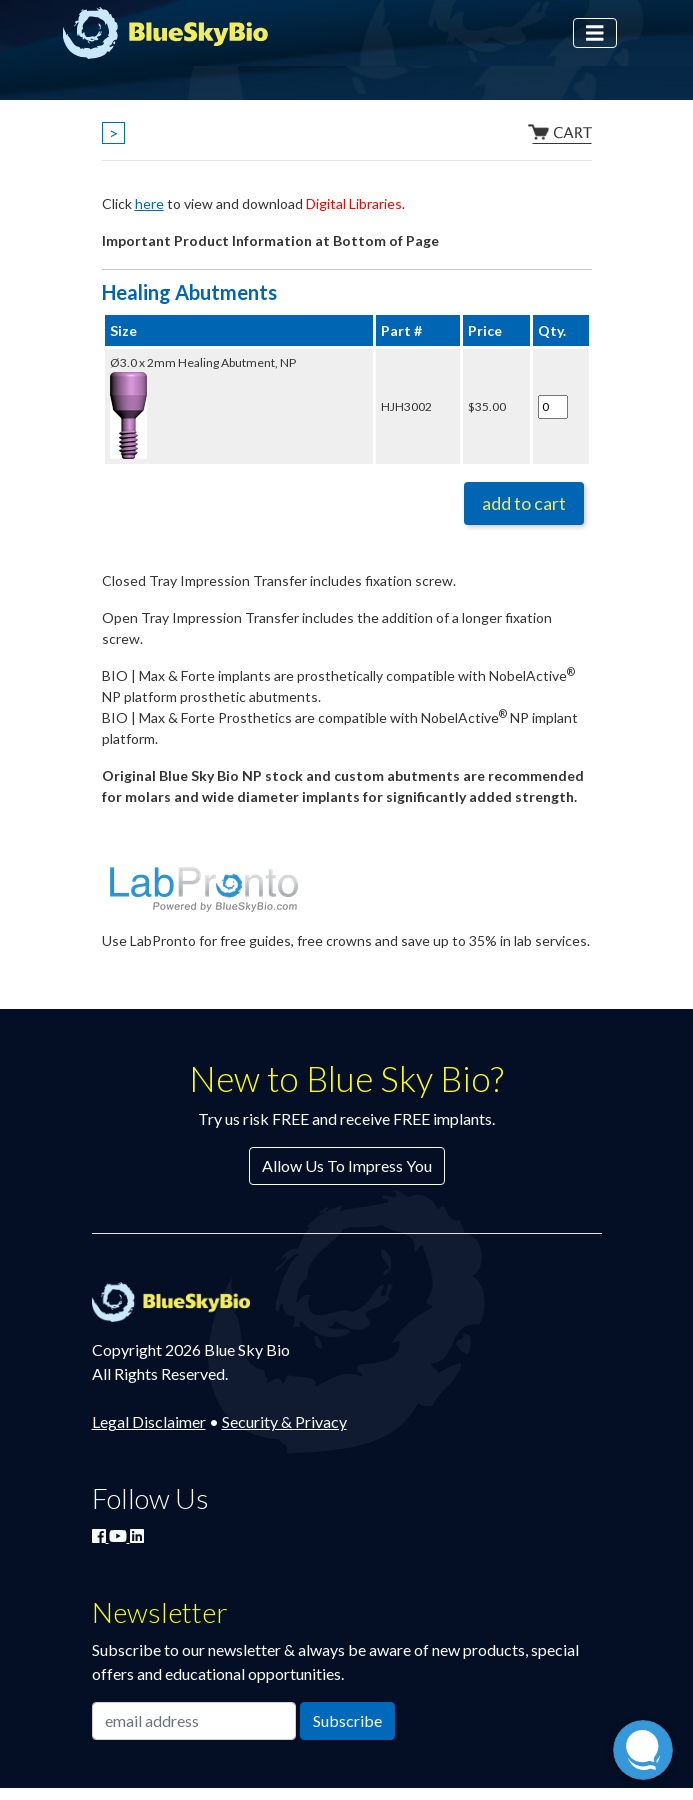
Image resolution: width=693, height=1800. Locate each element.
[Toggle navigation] (595, 33)
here (149, 203)
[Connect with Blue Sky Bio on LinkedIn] (137, 1535)
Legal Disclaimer (149, 1421)
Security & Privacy (284, 1421)
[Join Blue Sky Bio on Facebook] (100, 1535)
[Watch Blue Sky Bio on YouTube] (119, 1535)
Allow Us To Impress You (347, 1165)
